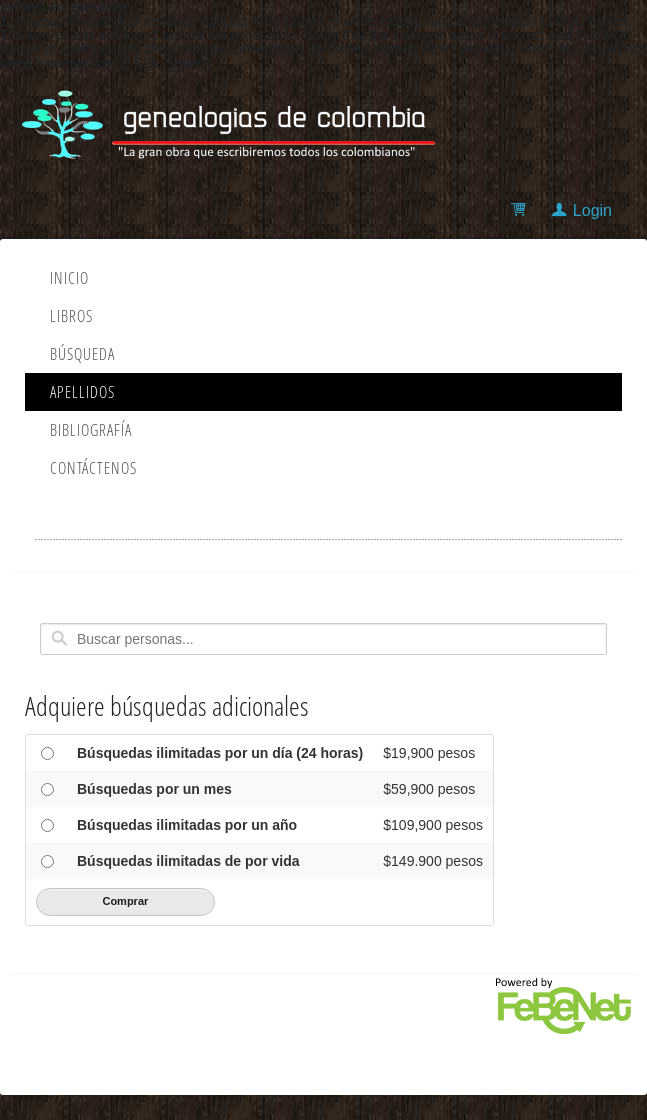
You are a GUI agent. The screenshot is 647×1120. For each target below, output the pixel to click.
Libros (71, 316)
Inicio (69, 278)
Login (592, 210)
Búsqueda (82, 354)
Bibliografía (91, 430)
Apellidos (82, 392)
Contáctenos (93, 468)
